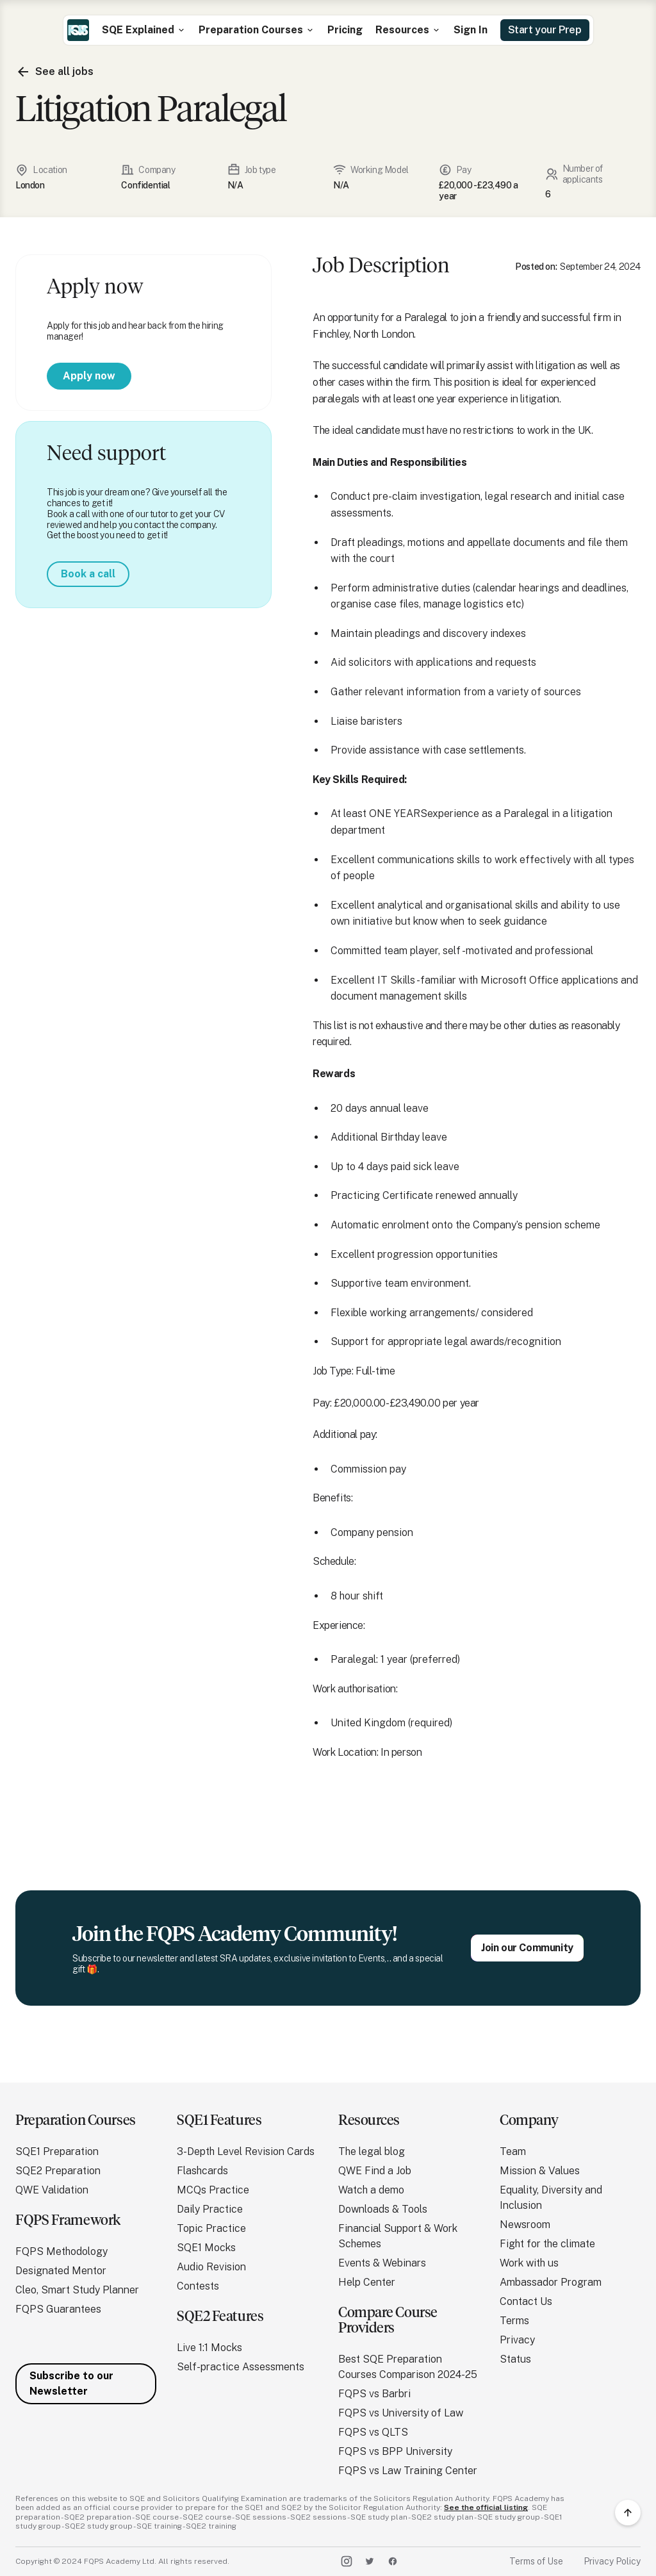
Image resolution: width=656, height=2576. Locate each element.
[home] (78, 30)
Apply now (89, 376)
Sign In (471, 30)
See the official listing (486, 2507)
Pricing (345, 30)
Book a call (88, 574)
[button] (144, 29)
